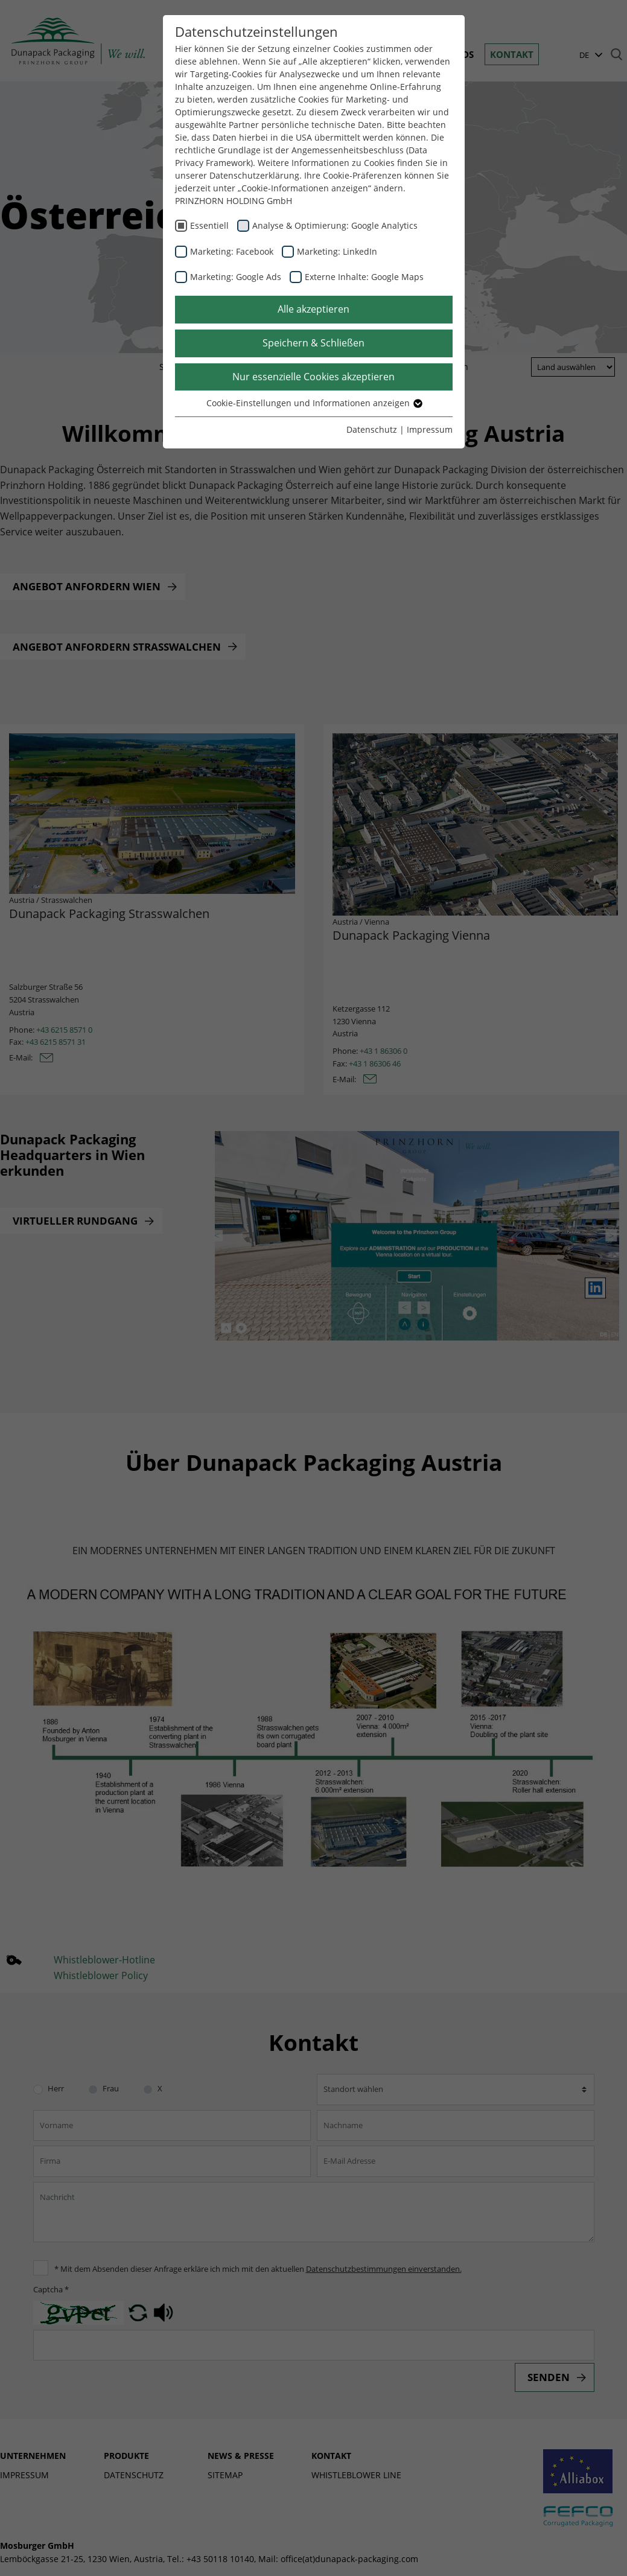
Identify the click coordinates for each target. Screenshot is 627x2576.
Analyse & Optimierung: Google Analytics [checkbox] (335, 225)
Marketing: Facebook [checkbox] (231, 251)
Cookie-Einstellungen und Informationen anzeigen (313, 403)
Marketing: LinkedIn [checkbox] (337, 251)
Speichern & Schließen (313, 342)
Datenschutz (371, 429)
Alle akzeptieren (313, 309)
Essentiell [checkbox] (209, 225)
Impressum (430, 429)
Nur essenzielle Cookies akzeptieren (313, 376)
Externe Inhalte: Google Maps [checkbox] (364, 276)
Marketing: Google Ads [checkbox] (235, 276)
